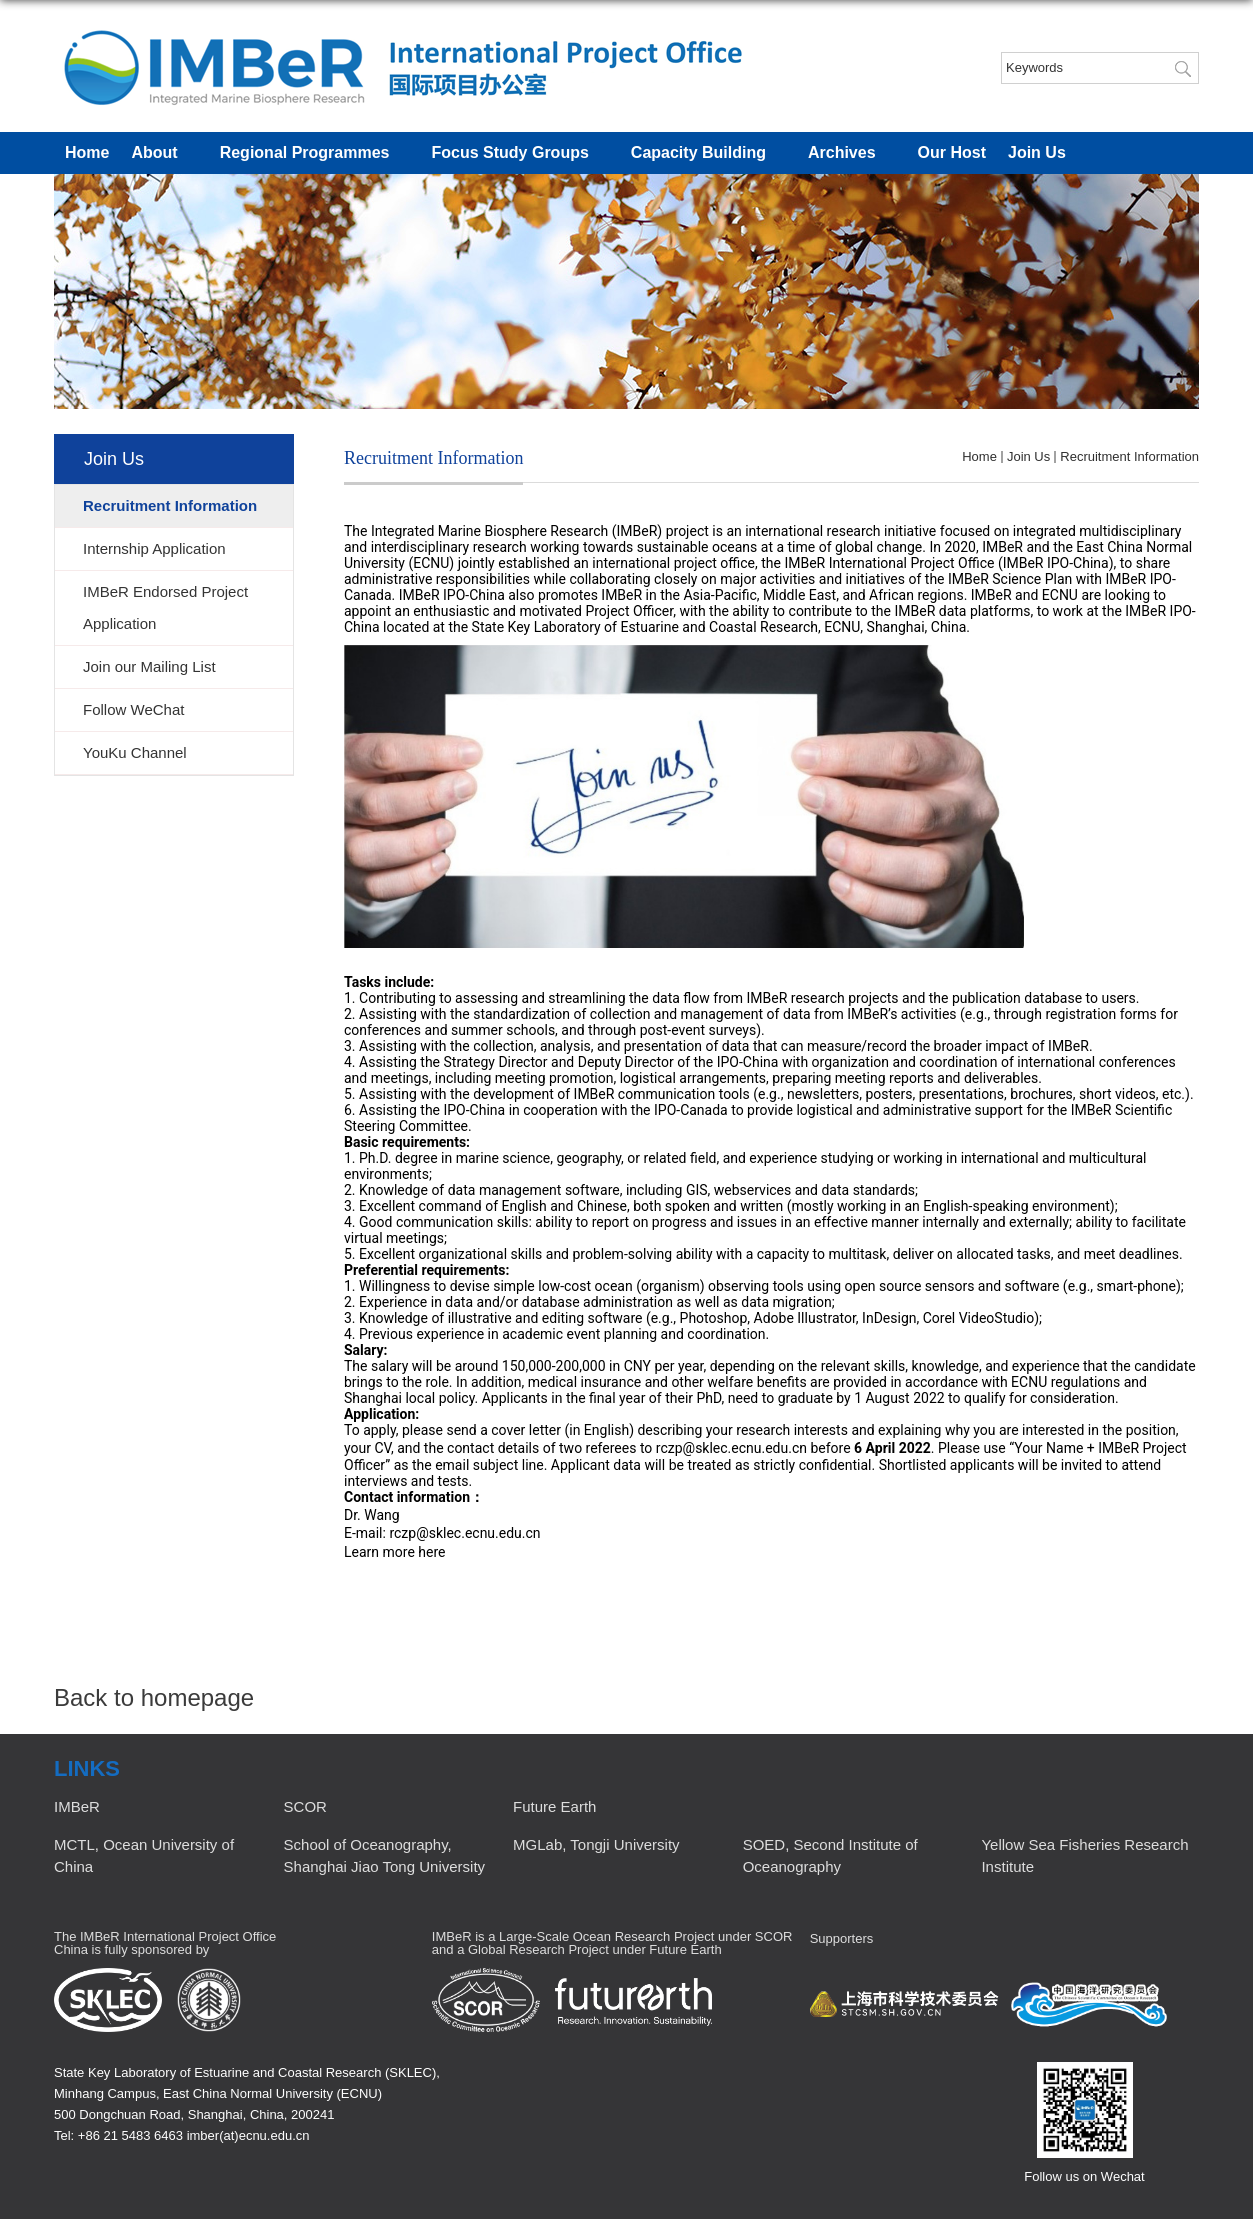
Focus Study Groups (519, 154)
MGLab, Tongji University (596, 1844)
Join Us (1047, 154)
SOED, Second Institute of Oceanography (830, 1855)
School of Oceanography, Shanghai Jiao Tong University (385, 1855)
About (164, 154)
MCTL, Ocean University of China (144, 1855)
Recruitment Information (1129, 456)
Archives (852, 154)
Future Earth (554, 1806)
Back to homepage (154, 1697)
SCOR (305, 1806)
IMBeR (77, 1806)
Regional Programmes (315, 154)
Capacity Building (708, 154)
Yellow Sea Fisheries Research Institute (1084, 1855)
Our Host (952, 152)
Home (87, 152)
